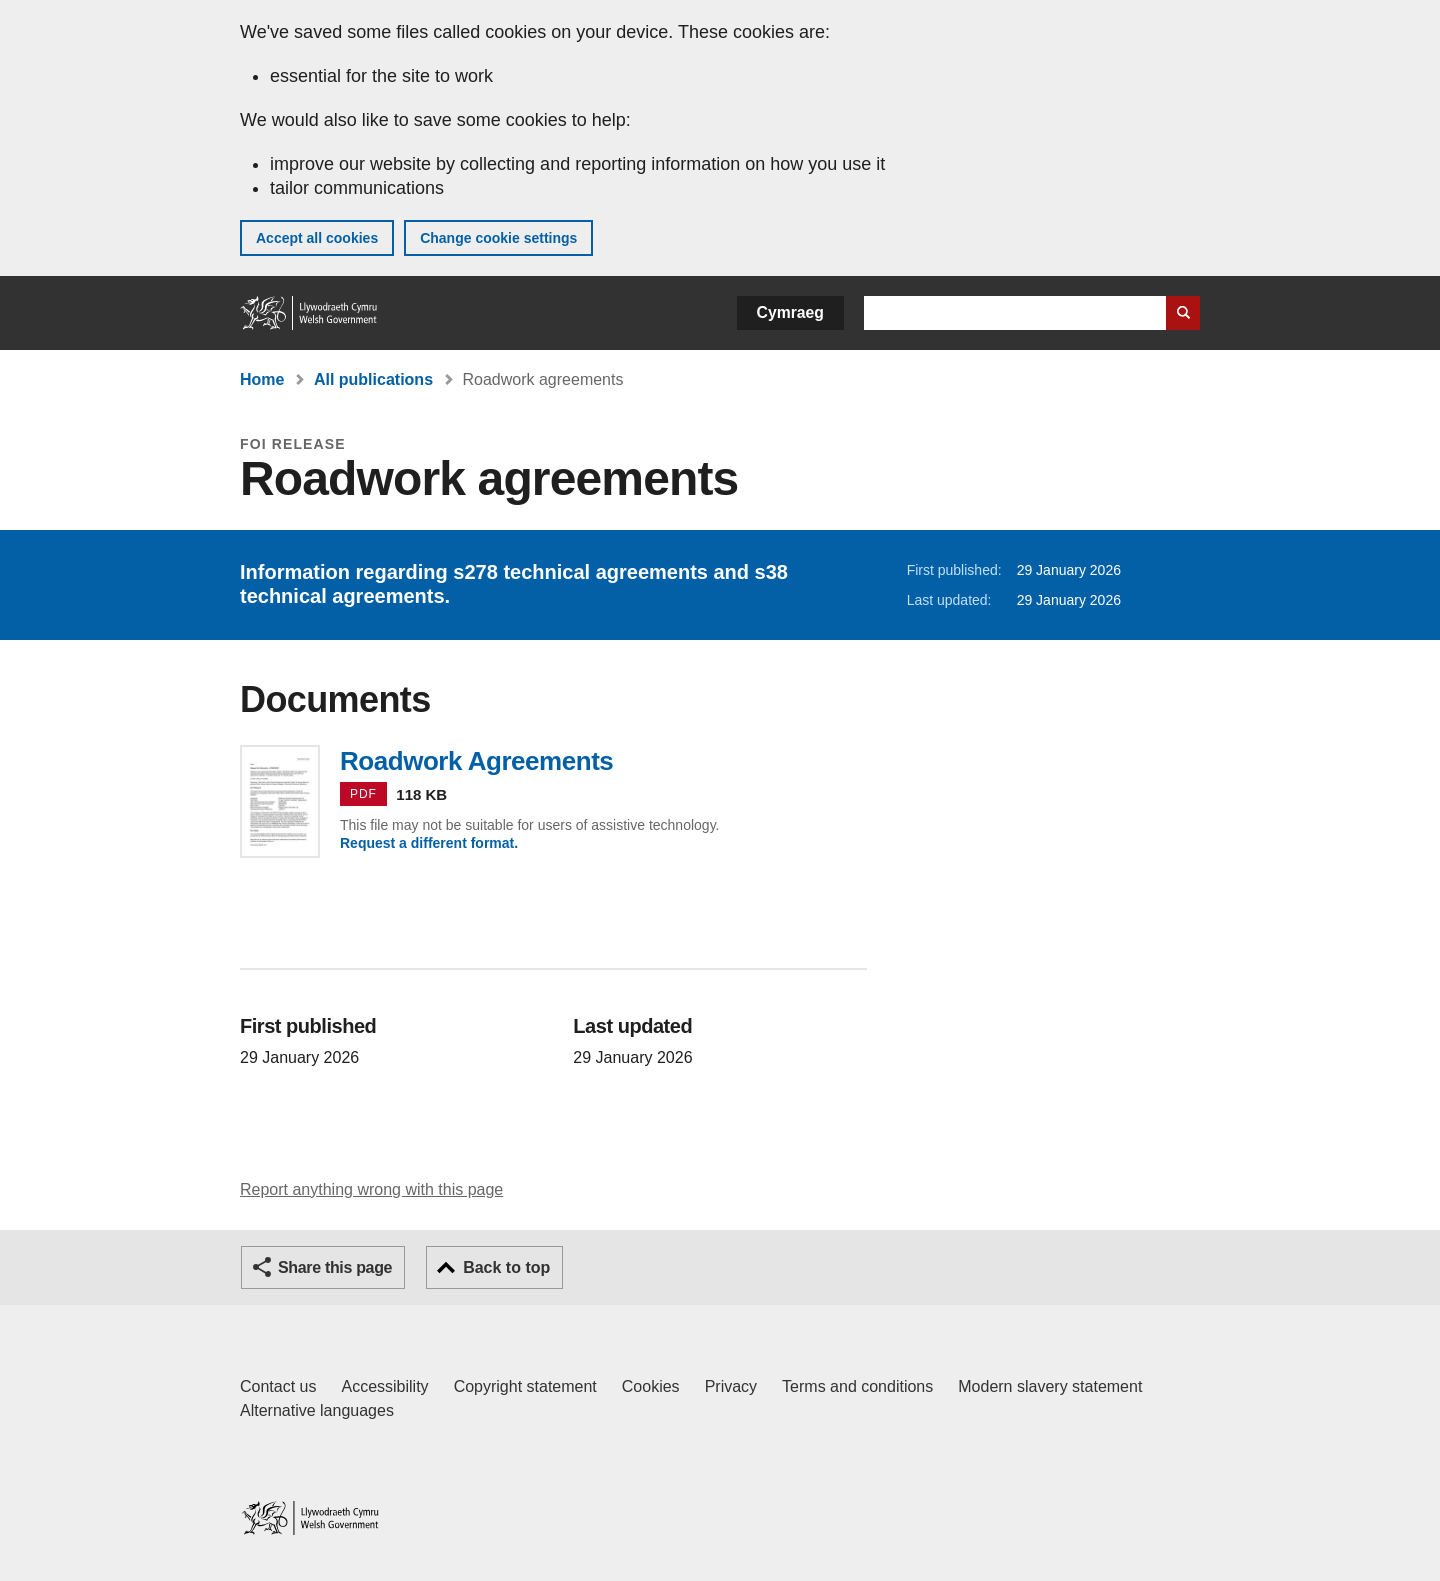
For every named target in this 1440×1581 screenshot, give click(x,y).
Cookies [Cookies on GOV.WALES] (651, 1386)
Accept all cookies (317, 238)
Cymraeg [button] (790, 312)
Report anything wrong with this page (371, 1189)
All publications (373, 379)
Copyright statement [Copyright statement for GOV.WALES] (525, 1386)
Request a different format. (429, 843)
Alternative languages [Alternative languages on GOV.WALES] (317, 1410)
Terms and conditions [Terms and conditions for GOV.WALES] (857, 1386)
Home (262, 379)
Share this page (335, 1267)
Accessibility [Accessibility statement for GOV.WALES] (384, 1386)
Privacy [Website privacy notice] (731, 1386)
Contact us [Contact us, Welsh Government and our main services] (278, 1386)
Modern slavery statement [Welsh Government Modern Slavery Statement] (1050, 1386)
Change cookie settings (498, 238)
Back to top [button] (506, 1267)
